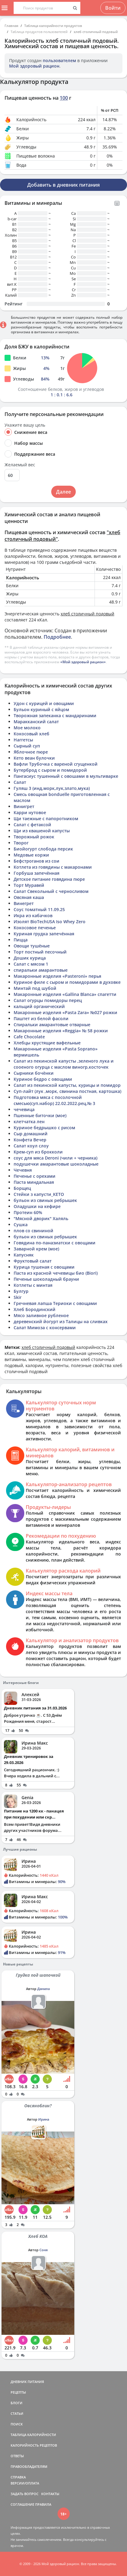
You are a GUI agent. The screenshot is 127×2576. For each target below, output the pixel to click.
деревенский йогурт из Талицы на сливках (61, 1321)
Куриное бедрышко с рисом (44, 1127)
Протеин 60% (28, 1212)
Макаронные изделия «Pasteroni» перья (57, 976)
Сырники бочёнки (34, 1073)
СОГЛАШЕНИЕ (22, 2504)
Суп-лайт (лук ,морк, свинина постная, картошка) (67, 1091)
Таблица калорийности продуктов (53, 25)
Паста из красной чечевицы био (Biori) (56, 1273)
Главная (11, 25)
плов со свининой (33, 1230)
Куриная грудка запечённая (44, 934)
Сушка (21, 1224)
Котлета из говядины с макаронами (53, 867)
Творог (21, 843)
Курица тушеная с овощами (44, 1267)
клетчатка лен (29, 1121)
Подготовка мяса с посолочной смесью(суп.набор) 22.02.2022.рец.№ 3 (54, 1100)
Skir (18, 1297)
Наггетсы (23, 740)
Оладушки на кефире (37, 1206)
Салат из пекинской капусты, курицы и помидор (67, 1085)
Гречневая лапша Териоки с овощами (55, 1303)
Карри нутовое (30, 812)
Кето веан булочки (34, 758)
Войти (113, 8)
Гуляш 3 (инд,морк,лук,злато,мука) (52, 788)
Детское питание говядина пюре (49, 879)
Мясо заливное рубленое (41, 1315)
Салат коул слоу (31, 1146)
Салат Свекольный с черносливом (51, 891)
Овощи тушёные (32, 946)
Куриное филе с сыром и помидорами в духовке (67, 982)
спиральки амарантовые (41, 970)
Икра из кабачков (33, 915)
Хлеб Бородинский (34, 1309)
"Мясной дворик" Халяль (41, 1218)
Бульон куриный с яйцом (41, 709)
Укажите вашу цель (25, 425)
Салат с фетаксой (32, 824)
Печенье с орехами (34, 1176)
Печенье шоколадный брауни (46, 1279)
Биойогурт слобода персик (43, 849)
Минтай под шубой (35, 988)
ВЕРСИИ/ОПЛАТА (25, 2483)
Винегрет (24, 903)
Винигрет (24, 806)
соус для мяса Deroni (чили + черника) (55, 1158)
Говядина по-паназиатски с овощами (54, 1243)
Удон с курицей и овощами (44, 703)
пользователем (59, 60)
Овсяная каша (29, 897)
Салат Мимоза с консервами (45, 1327)
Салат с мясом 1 (31, 964)
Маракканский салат (36, 721)
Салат (20, 782)
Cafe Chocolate (29, 1037)
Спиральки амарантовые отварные (52, 1024)
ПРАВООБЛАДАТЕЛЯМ (29, 2466)
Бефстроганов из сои (36, 861)
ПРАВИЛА (43, 2504)
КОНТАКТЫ (50, 2493)
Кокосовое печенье (35, 927)
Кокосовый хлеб (31, 734)
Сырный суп (27, 746)
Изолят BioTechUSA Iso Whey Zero (49, 921)
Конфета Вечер (30, 1140)
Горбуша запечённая (36, 873)
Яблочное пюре (31, 752)
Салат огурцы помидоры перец (48, 1000)
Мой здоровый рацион (34, 66)
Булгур (21, 1291)
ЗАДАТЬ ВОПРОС (24, 2493)
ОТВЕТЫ (17, 2456)
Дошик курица (30, 958)
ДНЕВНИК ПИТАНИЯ (27, 2381)
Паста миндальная (34, 1182)
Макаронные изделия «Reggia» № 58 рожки (61, 1030)
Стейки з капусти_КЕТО (39, 1194)
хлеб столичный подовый (96, 31)
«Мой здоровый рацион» (83, 661)
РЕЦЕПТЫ (18, 2392)
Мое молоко (27, 728)
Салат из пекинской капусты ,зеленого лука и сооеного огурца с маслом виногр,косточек (64, 1064)
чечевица (24, 1109)
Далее (63, 491)
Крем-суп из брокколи (38, 1152)
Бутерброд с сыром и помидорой (50, 770)
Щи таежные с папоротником (46, 818)
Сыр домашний (31, 1134)
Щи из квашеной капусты (42, 831)
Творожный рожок (34, 837)
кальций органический (39, 1006)
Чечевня (23, 1170)
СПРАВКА (18, 2477)
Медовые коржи (31, 855)
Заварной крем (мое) (36, 1249)
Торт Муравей (29, 885)
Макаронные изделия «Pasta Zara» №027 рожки (65, 1012)
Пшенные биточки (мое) (40, 1115)
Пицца (21, 940)
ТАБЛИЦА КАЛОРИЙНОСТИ (33, 2434)
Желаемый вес (20, 465)
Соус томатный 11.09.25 (39, 909)
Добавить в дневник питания (63, 184)
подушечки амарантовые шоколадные (56, 1164)
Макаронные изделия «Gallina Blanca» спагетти (65, 994)
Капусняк (24, 1255)
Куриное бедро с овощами (43, 1079)
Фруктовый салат (33, 1261)
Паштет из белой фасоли (41, 1018)
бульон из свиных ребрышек (45, 1200)
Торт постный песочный (40, 952)
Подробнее (57, 637)
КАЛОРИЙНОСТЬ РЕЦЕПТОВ (34, 2445)
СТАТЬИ (17, 2413)
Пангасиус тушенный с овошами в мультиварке (66, 776)
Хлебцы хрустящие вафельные (47, 1043)
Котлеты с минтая (33, 1285)
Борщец (22, 1188)
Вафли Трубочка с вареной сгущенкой (56, 764)
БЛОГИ (16, 2403)
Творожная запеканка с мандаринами (55, 715)
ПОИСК (17, 2424)
